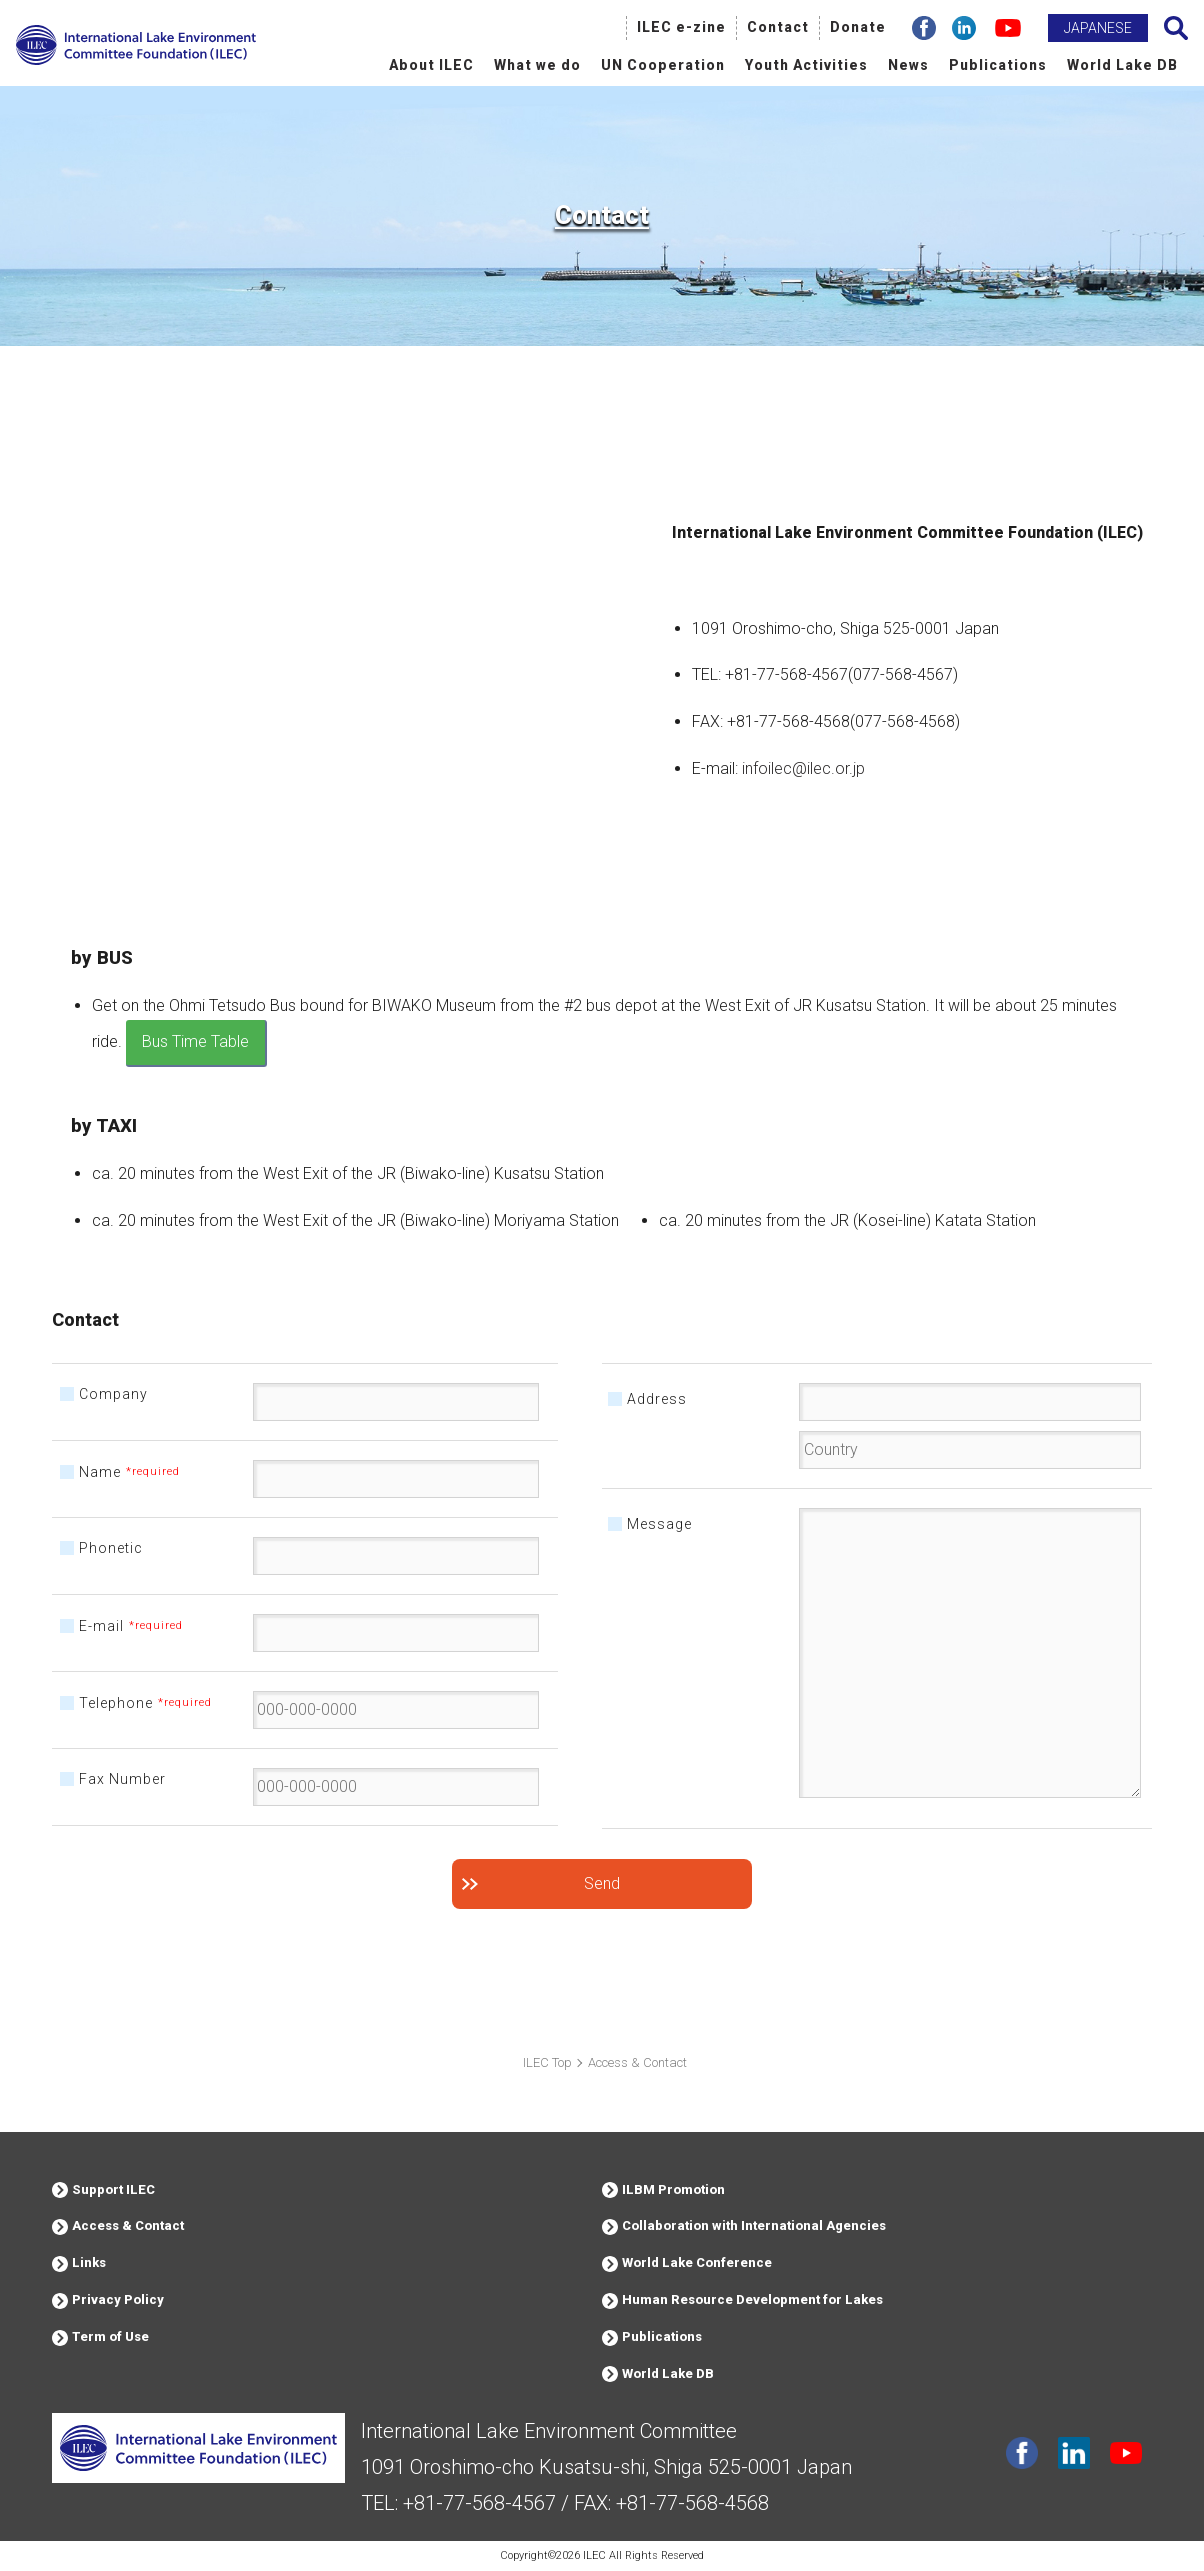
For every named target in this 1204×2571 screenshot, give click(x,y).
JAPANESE (1098, 28)
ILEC (594, 2555)
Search (1176, 28)
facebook (1022, 2453)
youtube (1126, 2453)
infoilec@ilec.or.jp (803, 768)
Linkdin (1074, 2453)
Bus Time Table (195, 1041)
